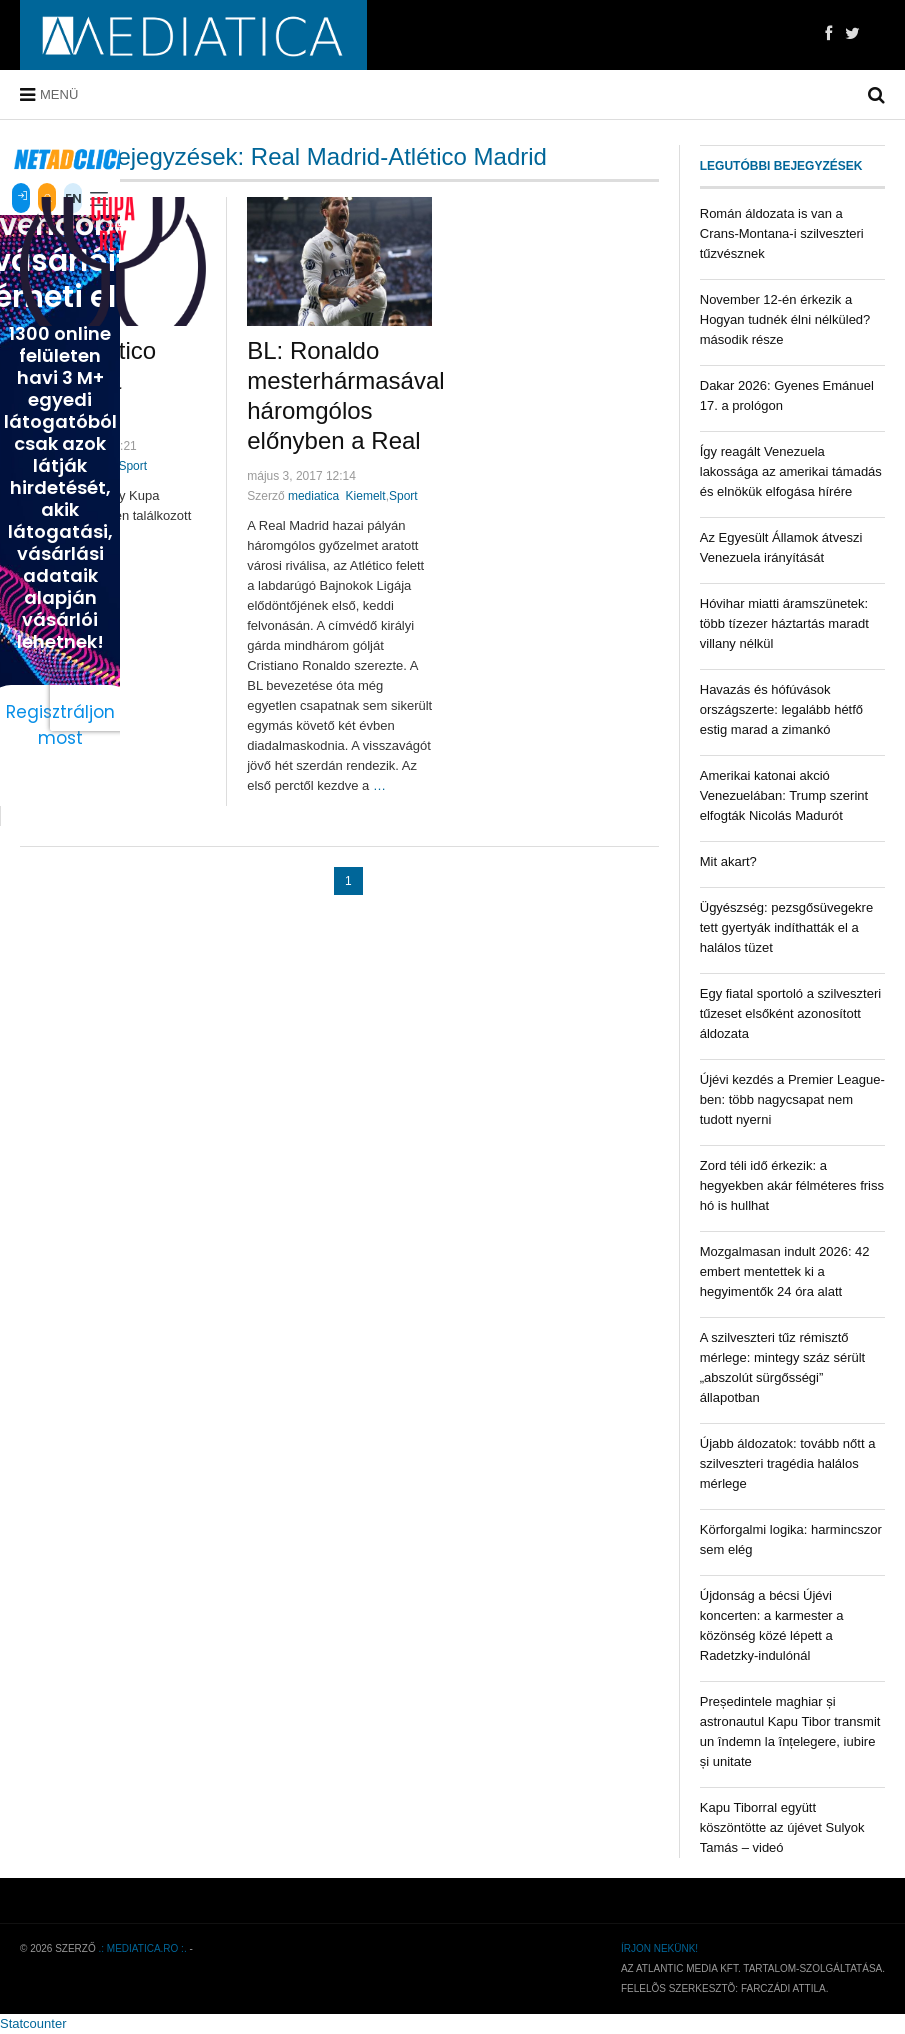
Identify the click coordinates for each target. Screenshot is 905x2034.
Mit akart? (728, 861)
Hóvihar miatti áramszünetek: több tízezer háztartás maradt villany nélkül (784, 623)
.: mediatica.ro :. (143, 1948)
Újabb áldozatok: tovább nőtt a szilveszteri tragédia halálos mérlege (788, 1463)
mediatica (313, 496)
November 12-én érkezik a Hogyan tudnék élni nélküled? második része (785, 319)
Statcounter (33, 2023)
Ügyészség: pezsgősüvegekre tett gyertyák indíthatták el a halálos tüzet (786, 927)
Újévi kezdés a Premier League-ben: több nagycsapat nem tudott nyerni (792, 1099)
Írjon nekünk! (659, 1948)
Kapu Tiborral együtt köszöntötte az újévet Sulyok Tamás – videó (782, 1827)
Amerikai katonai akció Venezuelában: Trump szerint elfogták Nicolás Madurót (784, 795)
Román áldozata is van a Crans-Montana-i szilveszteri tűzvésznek (782, 233)
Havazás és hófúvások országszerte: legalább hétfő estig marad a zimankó (781, 709)
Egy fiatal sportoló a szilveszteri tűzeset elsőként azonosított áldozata (790, 1013)
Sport (132, 466)
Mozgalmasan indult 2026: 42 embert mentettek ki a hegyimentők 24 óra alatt (785, 1271)
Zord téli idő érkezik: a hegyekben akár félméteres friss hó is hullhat (792, 1185)
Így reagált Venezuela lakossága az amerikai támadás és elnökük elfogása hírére (791, 471)
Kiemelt (366, 496)
